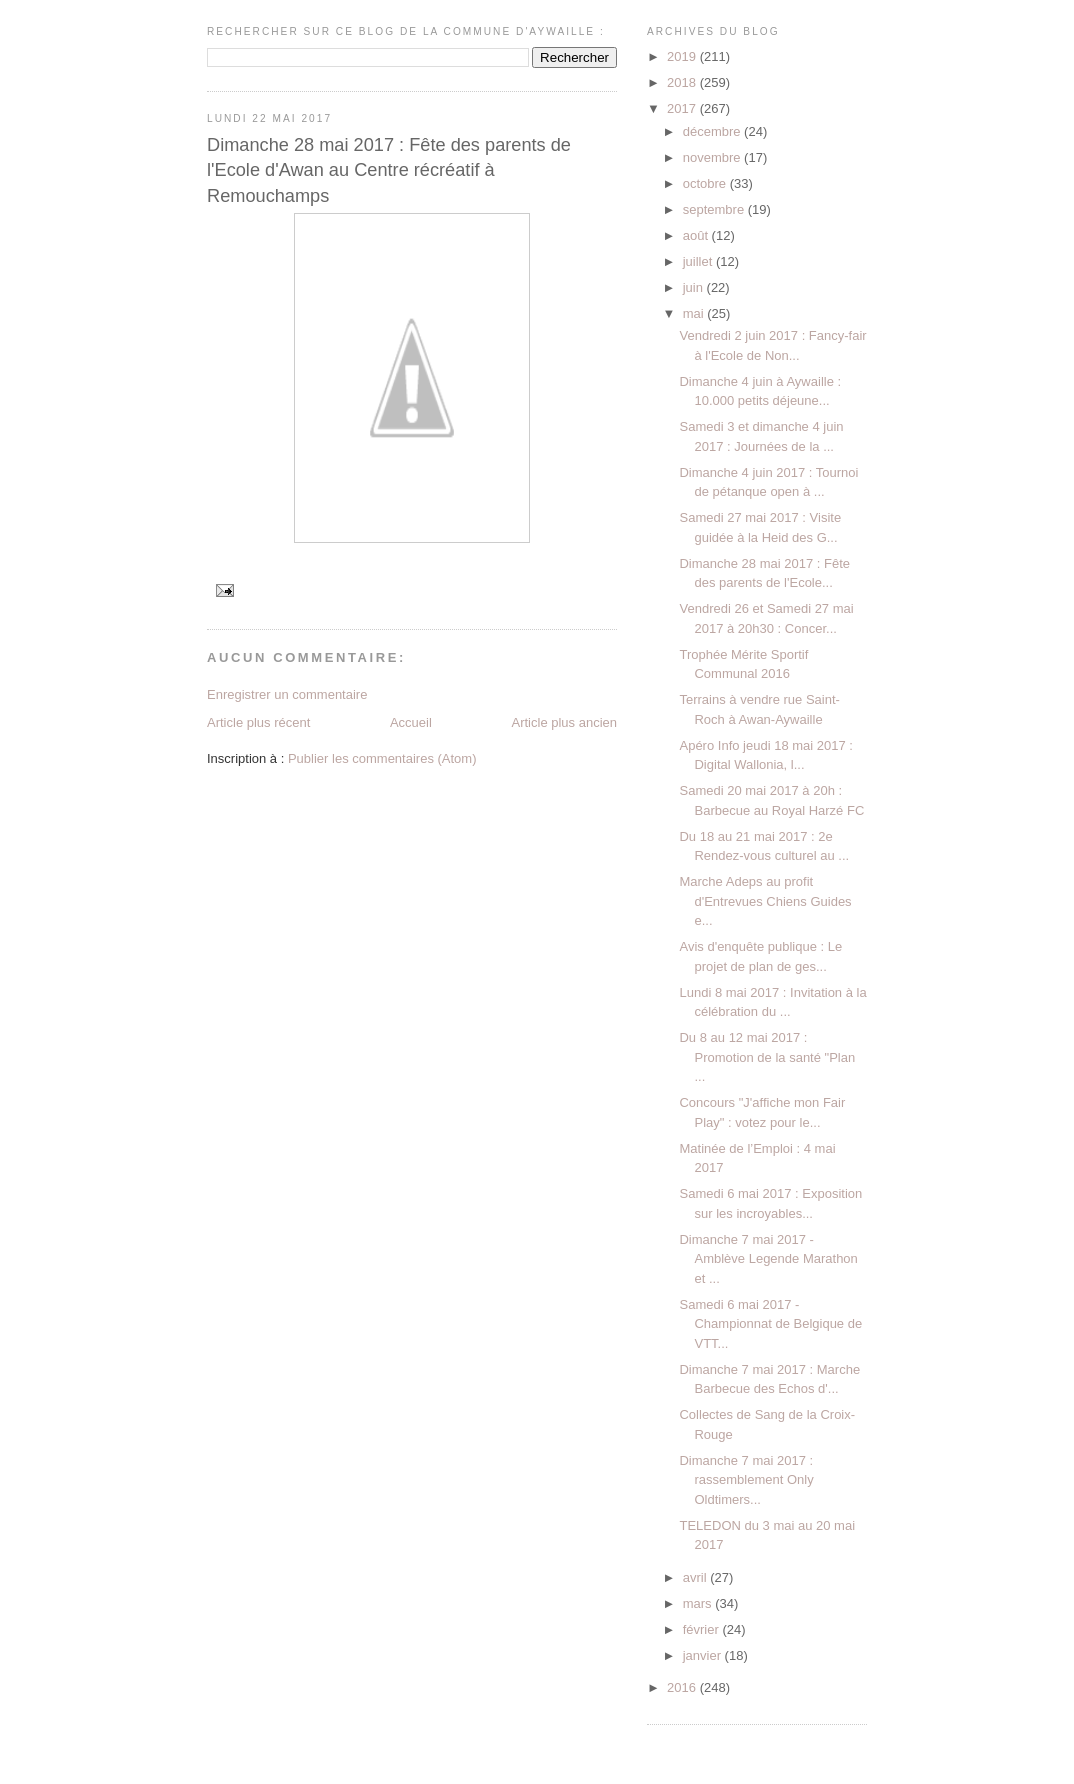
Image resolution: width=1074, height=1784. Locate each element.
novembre (713, 157)
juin (695, 287)
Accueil (411, 722)
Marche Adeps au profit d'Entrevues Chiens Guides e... (765, 901)
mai (695, 313)
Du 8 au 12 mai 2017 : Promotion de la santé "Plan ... (767, 1057)
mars (699, 1603)
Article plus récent (258, 722)
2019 (683, 56)
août (697, 235)
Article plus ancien (565, 722)
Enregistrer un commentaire (287, 694)
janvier (704, 1655)
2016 (683, 1687)
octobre (706, 183)
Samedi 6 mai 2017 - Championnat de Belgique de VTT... (770, 1324)
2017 (683, 108)
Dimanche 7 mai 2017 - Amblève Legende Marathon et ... (768, 1259)
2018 (683, 82)
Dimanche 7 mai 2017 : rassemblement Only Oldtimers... (746, 1480)
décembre (713, 131)
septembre (715, 209)
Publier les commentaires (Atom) (382, 758)
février (703, 1629)
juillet (699, 261)
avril (696, 1577)
